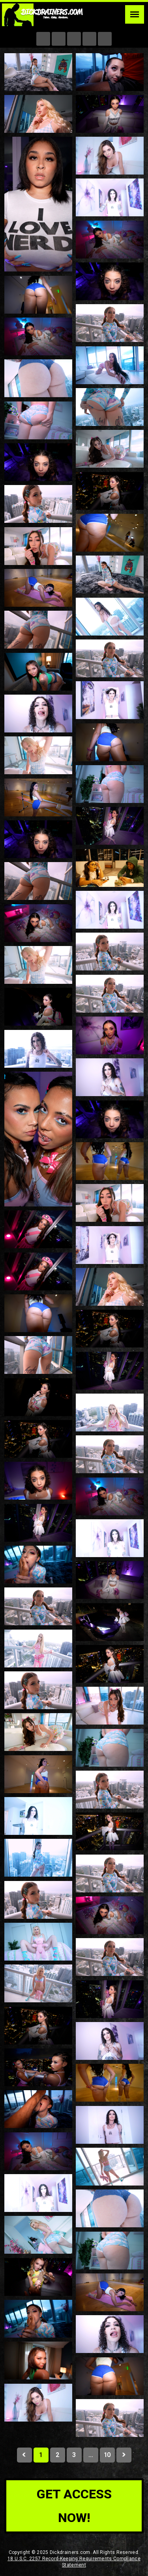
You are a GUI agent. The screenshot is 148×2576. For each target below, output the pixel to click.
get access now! (74, 2506)
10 (107, 2455)
